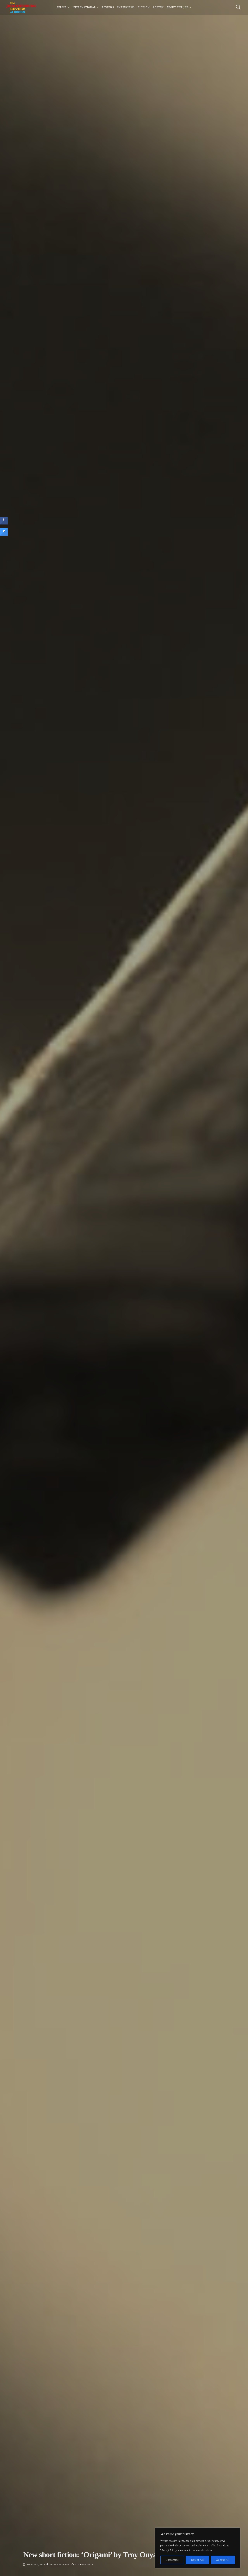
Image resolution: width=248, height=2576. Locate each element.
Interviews (126, 7)
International (84, 7)
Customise (172, 2559)
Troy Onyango (60, 2564)
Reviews (108, 7)
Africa (61, 7)
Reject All (197, 2559)
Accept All (223, 2559)
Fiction (144, 7)
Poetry (158, 7)
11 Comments (84, 2564)
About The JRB (177, 7)
